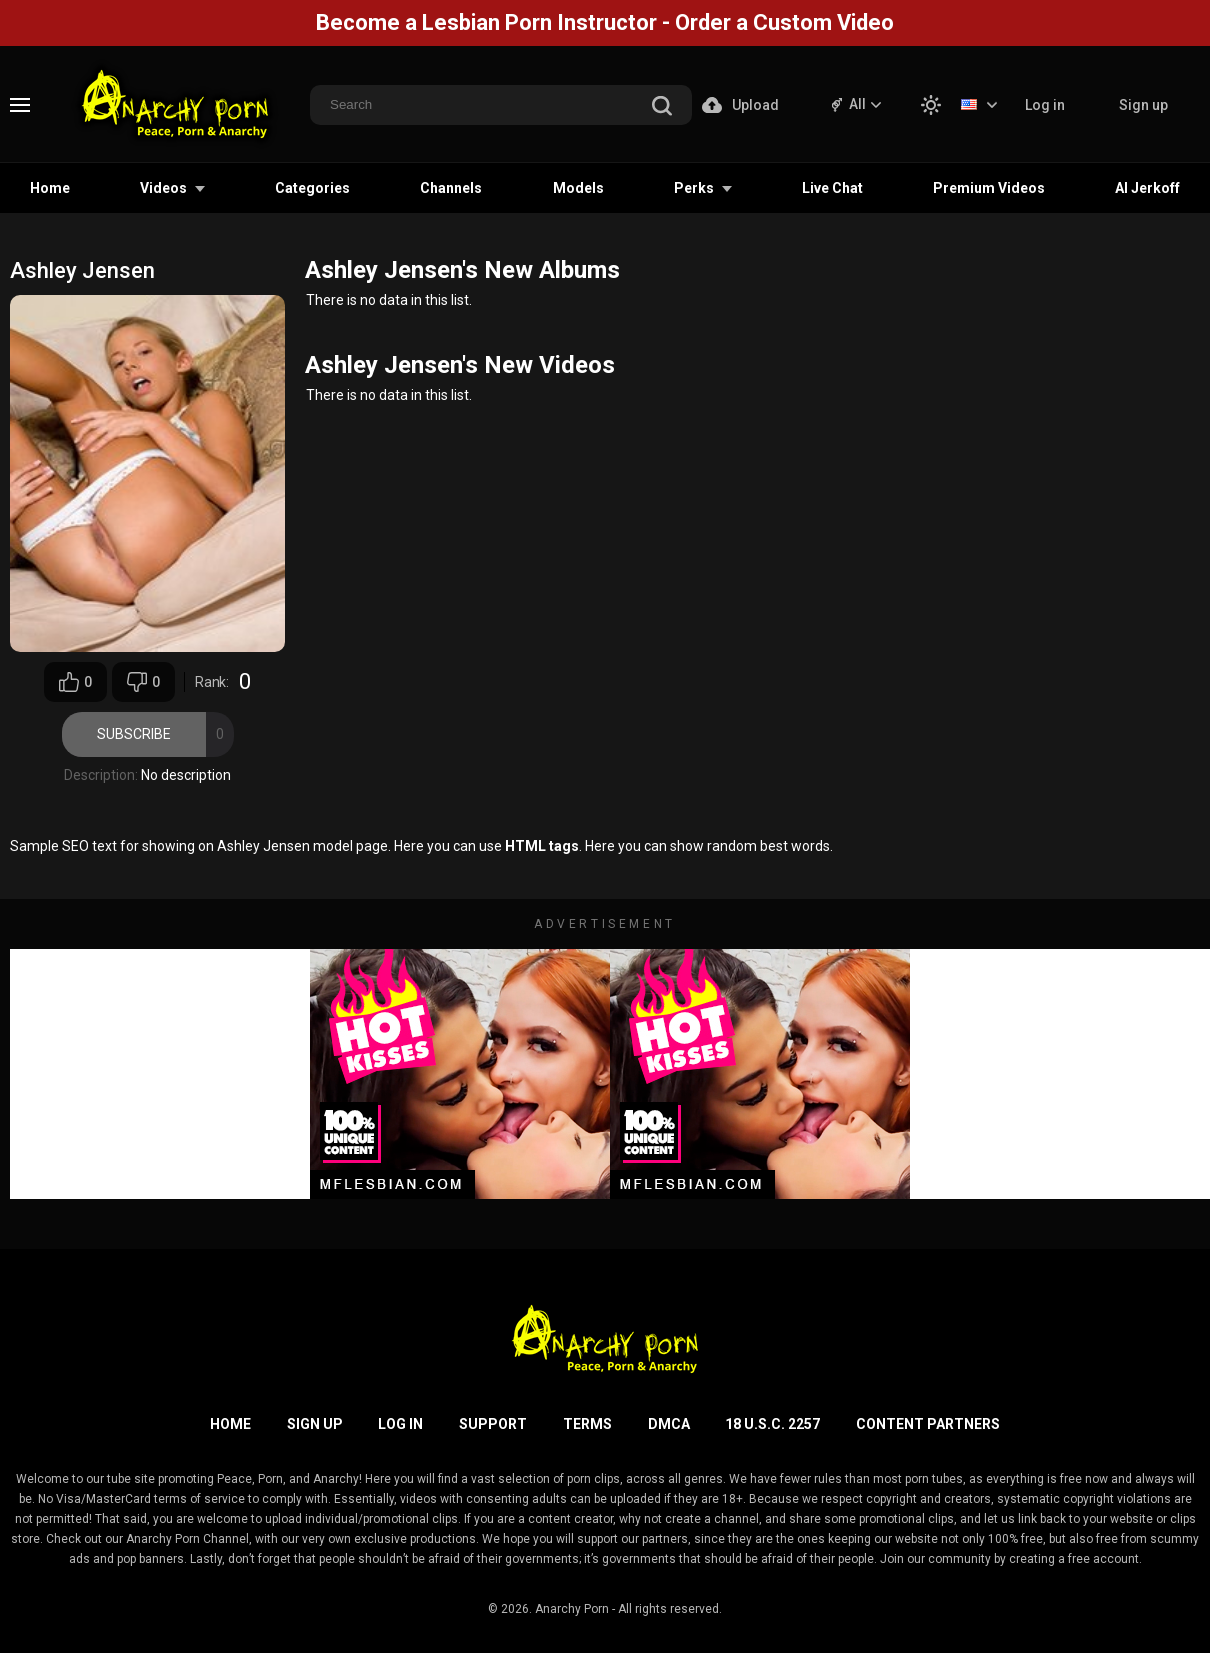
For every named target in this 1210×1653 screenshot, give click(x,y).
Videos (163, 188)
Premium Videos (989, 188)
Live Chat (832, 188)
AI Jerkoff (1147, 188)
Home (50, 188)
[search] (662, 107)
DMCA (669, 1424)
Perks (694, 188)
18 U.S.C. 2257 (772, 1424)
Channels (451, 188)
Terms (587, 1424)
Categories (312, 188)
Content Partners (928, 1424)
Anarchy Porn (572, 1609)
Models (578, 188)
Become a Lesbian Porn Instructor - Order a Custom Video (605, 22)
